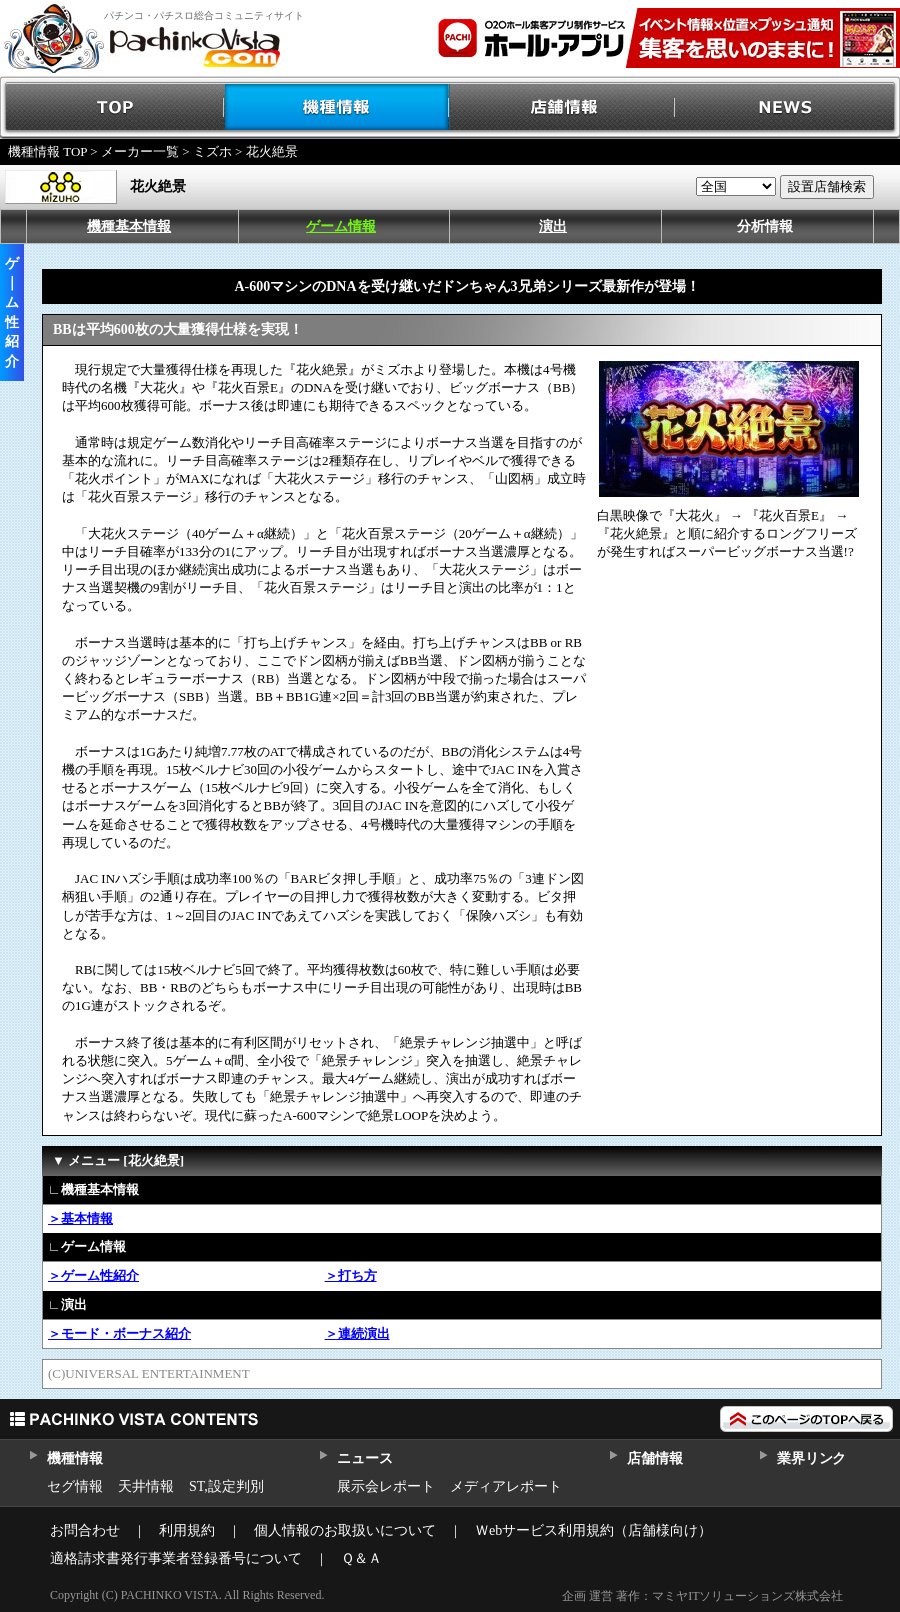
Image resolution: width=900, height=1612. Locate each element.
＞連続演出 (357, 1333)
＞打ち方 (351, 1275)
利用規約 (187, 1530)
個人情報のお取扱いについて (345, 1530)
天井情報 (146, 1486)
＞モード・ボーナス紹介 (119, 1333)
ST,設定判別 (226, 1486)
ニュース (364, 1458)
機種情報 (337, 107)
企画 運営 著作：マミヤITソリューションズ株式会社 (702, 1596)
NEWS (787, 107)
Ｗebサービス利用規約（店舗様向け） (593, 1530)
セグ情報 (75, 1486)
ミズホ (212, 151)
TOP (112, 107)
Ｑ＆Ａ (361, 1558)
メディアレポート (506, 1486)
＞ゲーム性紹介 (93, 1275)
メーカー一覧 (140, 151)
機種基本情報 (129, 226)
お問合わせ (85, 1530)
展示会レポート (386, 1486)
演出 (553, 226)
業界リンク (811, 1458)
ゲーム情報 (341, 226)
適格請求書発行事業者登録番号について (176, 1558)
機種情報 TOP (47, 151)
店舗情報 (562, 107)
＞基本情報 (80, 1218)
